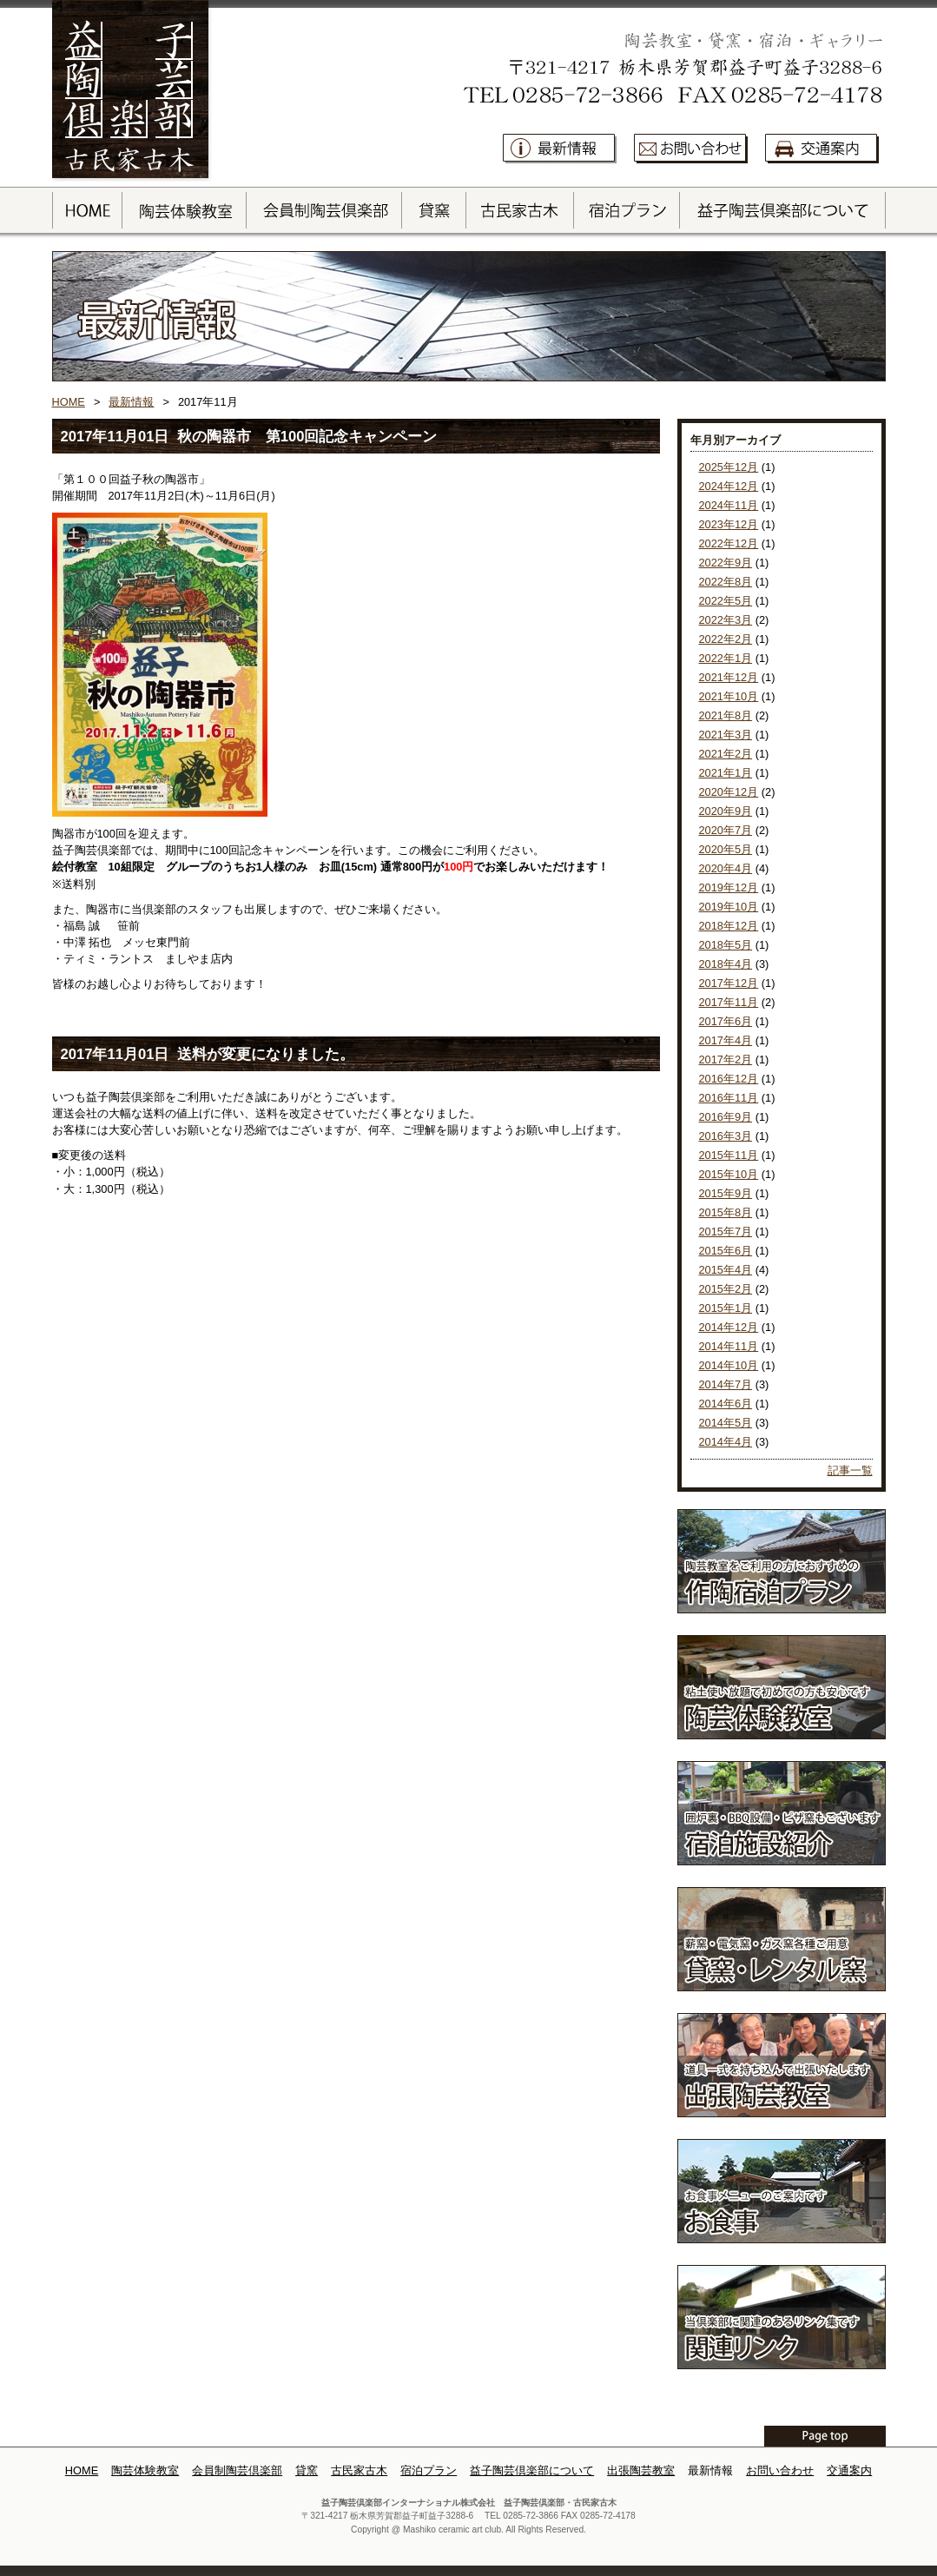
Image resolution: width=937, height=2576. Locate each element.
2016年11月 (729, 1097)
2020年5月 (726, 849)
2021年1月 (726, 772)
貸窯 (306, 2470)
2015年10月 (729, 1174)
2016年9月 (726, 1116)
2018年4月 (726, 963)
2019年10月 (729, 906)
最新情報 (131, 401)
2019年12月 (729, 887)
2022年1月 (726, 658)
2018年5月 (726, 944)
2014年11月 (729, 1346)
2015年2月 (726, 1288)
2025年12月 (729, 466)
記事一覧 (850, 1470)
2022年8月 (726, 581)
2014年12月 (729, 1327)
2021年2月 (726, 753)
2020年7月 (726, 830)
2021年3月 (726, 734)
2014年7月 (726, 1384)
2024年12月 (729, 486)
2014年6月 (726, 1403)
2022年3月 (726, 619)
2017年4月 (726, 1040)
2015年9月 (726, 1193)
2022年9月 (726, 562)
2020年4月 (726, 868)
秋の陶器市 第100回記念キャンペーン (307, 436)
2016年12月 (729, 1078)
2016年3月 (726, 1135)
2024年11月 (729, 505)
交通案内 (849, 2470)
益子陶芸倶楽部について (532, 2470)
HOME (68, 401)
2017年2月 (726, 1059)
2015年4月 (726, 1269)
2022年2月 (726, 639)
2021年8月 (726, 715)
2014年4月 (726, 1441)
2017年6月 (726, 1021)
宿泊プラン (428, 2470)
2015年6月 (726, 1250)
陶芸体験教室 (145, 2470)
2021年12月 (729, 677)
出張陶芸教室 (641, 2470)
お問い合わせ (780, 2470)
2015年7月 (726, 1231)
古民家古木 (359, 2470)
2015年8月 (726, 1212)
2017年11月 (729, 1002)
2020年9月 (726, 811)
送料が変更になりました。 (265, 1054)
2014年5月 (726, 1422)
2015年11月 (729, 1155)
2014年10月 (729, 1365)
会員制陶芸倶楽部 (237, 2470)
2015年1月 (726, 1307)
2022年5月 (726, 600)
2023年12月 (729, 524)
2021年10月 (729, 696)
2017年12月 (729, 983)
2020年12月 (729, 791)
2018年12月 (729, 925)
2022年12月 (729, 543)
